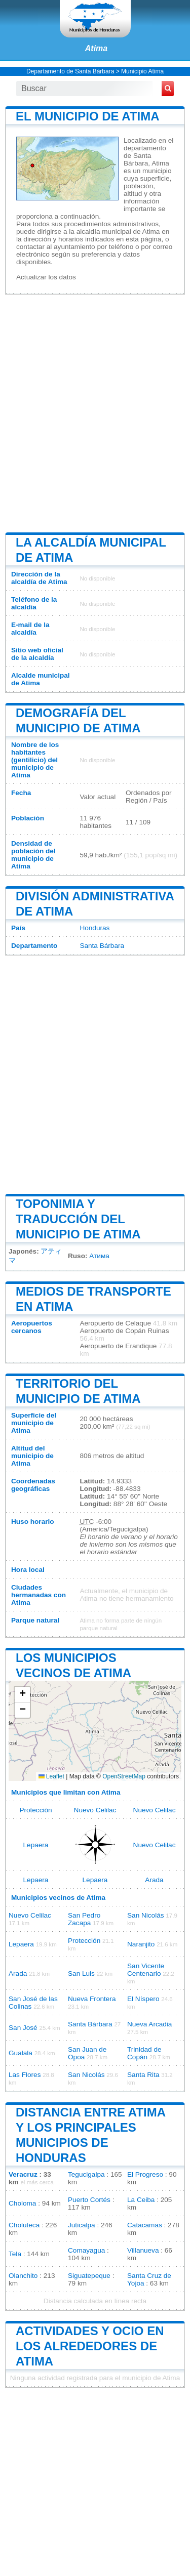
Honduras (94, 928)
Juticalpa (81, 2225)
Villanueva (143, 2250)
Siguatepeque (89, 2275)
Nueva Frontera (92, 1999)
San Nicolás (145, 1915)
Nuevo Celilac (95, 1810)
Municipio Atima (142, 71)
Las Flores (25, 2075)
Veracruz (23, 2174)
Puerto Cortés (89, 2200)
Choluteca (24, 2225)
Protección (35, 1810)
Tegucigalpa (86, 2174)
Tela (15, 2254)
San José (23, 2027)
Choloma (22, 2203)
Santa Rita (143, 2075)
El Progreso (145, 2174)
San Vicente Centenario (145, 1969)
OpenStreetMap (123, 1776)
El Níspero (143, 1999)
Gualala (20, 2053)
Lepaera (36, 1845)
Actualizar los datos (46, 277)
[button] (22, 1694)
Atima (96, 48)
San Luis (81, 1973)
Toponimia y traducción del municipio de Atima (78, 1219)
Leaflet (51, 1776)
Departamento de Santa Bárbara (70, 71)
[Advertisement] (95, 412)
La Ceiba (141, 2200)
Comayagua (86, 2250)
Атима (99, 1256)
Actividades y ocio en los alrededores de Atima (90, 2346)
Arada (154, 1880)
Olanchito (23, 2275)
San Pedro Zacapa (84, 1919)
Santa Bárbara (102, 945)
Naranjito (141, 1944)
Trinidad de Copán (144, 2053)
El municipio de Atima (88, 116)
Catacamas (144, 2225)
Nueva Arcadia (149, 2024)
